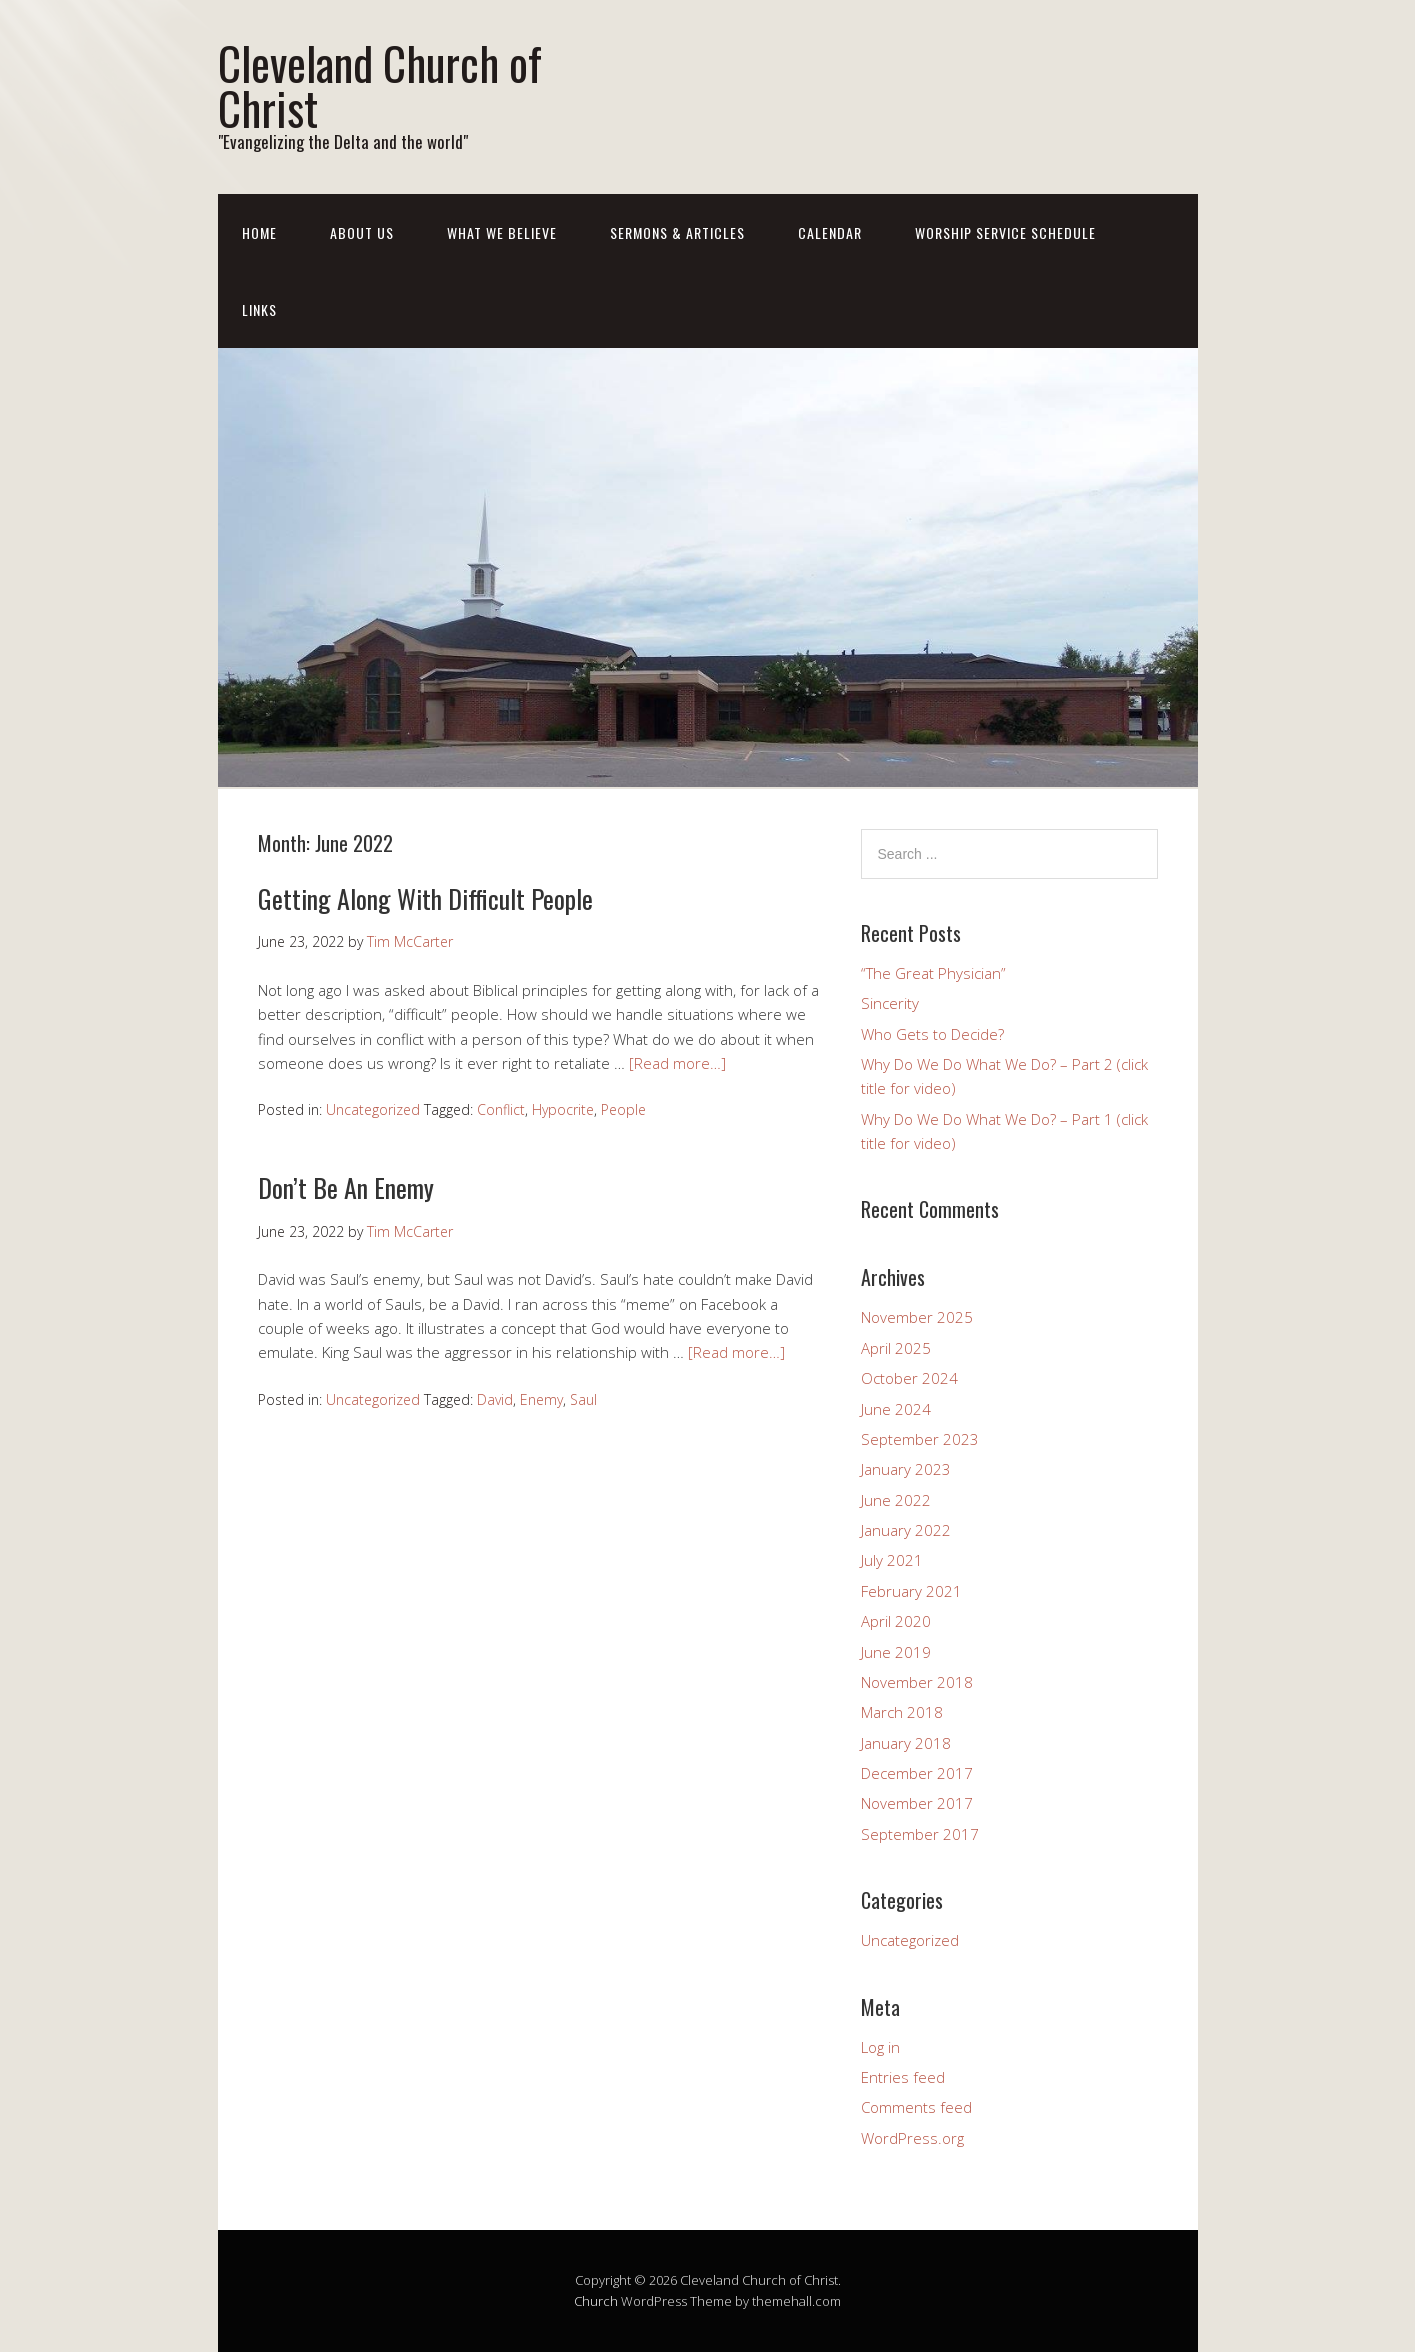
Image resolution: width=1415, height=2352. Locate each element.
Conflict (501, 1109)
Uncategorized (373, 1109)
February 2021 (911, 1591)
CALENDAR (830, 232)
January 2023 (906, 1469)
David (495, 1399)
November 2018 (917, 1682)
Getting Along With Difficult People (425, 898)
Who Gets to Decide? (932, 1034)
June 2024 (896, 1409)
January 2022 (906, 1530)
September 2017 (920, 1834)
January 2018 (906, 1743)
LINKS (259, 309)
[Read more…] (677, 1063)
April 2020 (896, 1621)
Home (259, 232)
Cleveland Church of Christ (380, 85)
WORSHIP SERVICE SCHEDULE (1005, 232)
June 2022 (896, 1500)
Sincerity (890, 1003)
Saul (583, 1399)
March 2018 (902, 1712)
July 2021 (892, 1560)
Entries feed (903, 2077)
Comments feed (916, 2107)
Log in (880, 2047)
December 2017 (917, 1773)
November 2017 (917, 1803)
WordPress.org (912, 2138)
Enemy (541, 1399)
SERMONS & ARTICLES (677, 232)
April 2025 (896, 1348)
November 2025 (917, 1317)
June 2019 (896, 1652)
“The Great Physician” (933, 973)
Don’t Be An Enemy (346, 1187)
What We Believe (502, 232)
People (623, 1109)
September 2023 (920, 1439)
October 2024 (909, 1378)
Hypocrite (563, 1109)
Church (596, 2301)
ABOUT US (362, 232)
